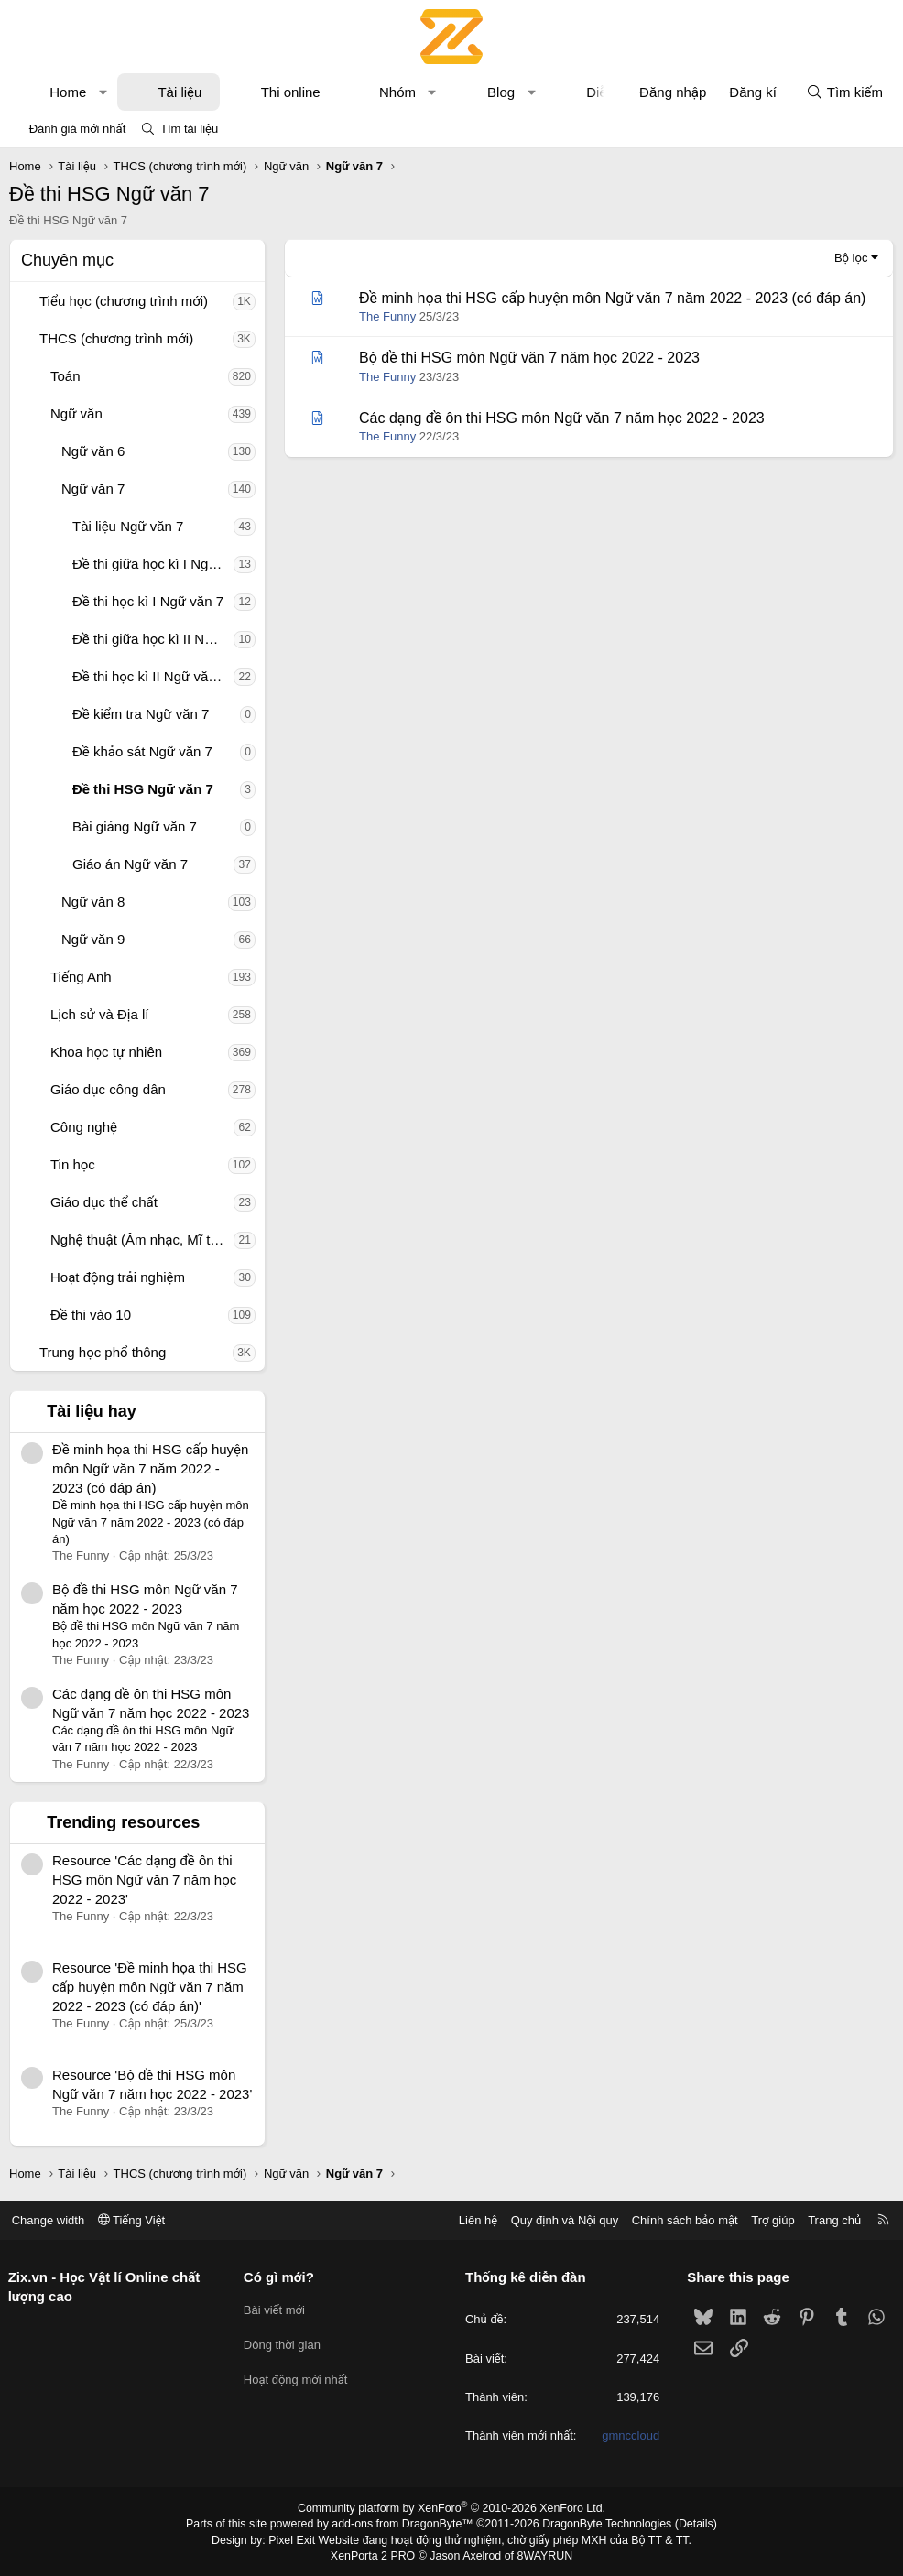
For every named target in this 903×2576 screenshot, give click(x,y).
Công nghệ (83, 1127)
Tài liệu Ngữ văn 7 (127, 526)
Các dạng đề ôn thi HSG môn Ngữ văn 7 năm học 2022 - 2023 (562, 418)
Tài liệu (179, 92)
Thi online (291, 92)
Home (67, 92)
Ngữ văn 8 (93, 901)
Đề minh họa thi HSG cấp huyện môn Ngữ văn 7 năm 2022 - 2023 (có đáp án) (150, 1468)
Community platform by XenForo (452, 2508)
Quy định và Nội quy (559, 2220)
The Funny (387, 316)
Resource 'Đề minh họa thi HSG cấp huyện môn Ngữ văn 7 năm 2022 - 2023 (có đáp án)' (149, 1987)
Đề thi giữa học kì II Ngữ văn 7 (153, 639)
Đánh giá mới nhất (77, 129)
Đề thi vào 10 (90, 1314)
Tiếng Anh (81, 976)
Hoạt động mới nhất (298, 2375)
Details (688, 2523)
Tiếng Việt (137, 2220)
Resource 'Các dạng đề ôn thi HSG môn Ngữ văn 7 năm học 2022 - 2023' (144, 1880)
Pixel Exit (297, 2539)
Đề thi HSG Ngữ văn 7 (142, 789)
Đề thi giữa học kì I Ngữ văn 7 (153, 563)
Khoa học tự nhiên (106, 1052)
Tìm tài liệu (189, 129)
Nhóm (397, 92)
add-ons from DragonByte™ (404, 2523)
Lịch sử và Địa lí (99, 1014)
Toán (65, 376)
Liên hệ (471, 2220)
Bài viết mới (277, 2308)
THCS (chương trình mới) (116, 338)
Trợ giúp (767, 2220)
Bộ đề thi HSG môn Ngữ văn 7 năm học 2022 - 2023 (529, 357)
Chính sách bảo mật (679, 2220)
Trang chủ (828, 2220)
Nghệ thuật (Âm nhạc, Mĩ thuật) (142, 1239)
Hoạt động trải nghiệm (117, 1277)
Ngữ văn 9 (93, 939)
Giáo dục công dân (108, 1089)
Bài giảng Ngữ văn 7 (134, 826)
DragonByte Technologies (602, 2523)
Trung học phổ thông (102, 1352)
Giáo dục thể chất (104, 1202)
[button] (103, 92)
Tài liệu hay (91, 1411)
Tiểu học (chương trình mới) (123, 301)
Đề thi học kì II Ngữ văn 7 (149, 676)
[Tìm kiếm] (844, 92)
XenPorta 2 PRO (375, 2554)
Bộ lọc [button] (851, 258)
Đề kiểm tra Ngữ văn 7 (140, 714)
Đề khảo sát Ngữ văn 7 (142, 751)
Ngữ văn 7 (93, 488)
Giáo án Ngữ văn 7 (130, 864)
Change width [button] (54, 2220)
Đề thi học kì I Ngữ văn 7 (147, 601)
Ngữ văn (76, 413)
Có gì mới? (281, 2277)
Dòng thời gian (284, 2342)
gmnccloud (628, 2435)
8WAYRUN (542, 2554)
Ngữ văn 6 (93, 451)
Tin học (72, 1164)
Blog (501, 92)
